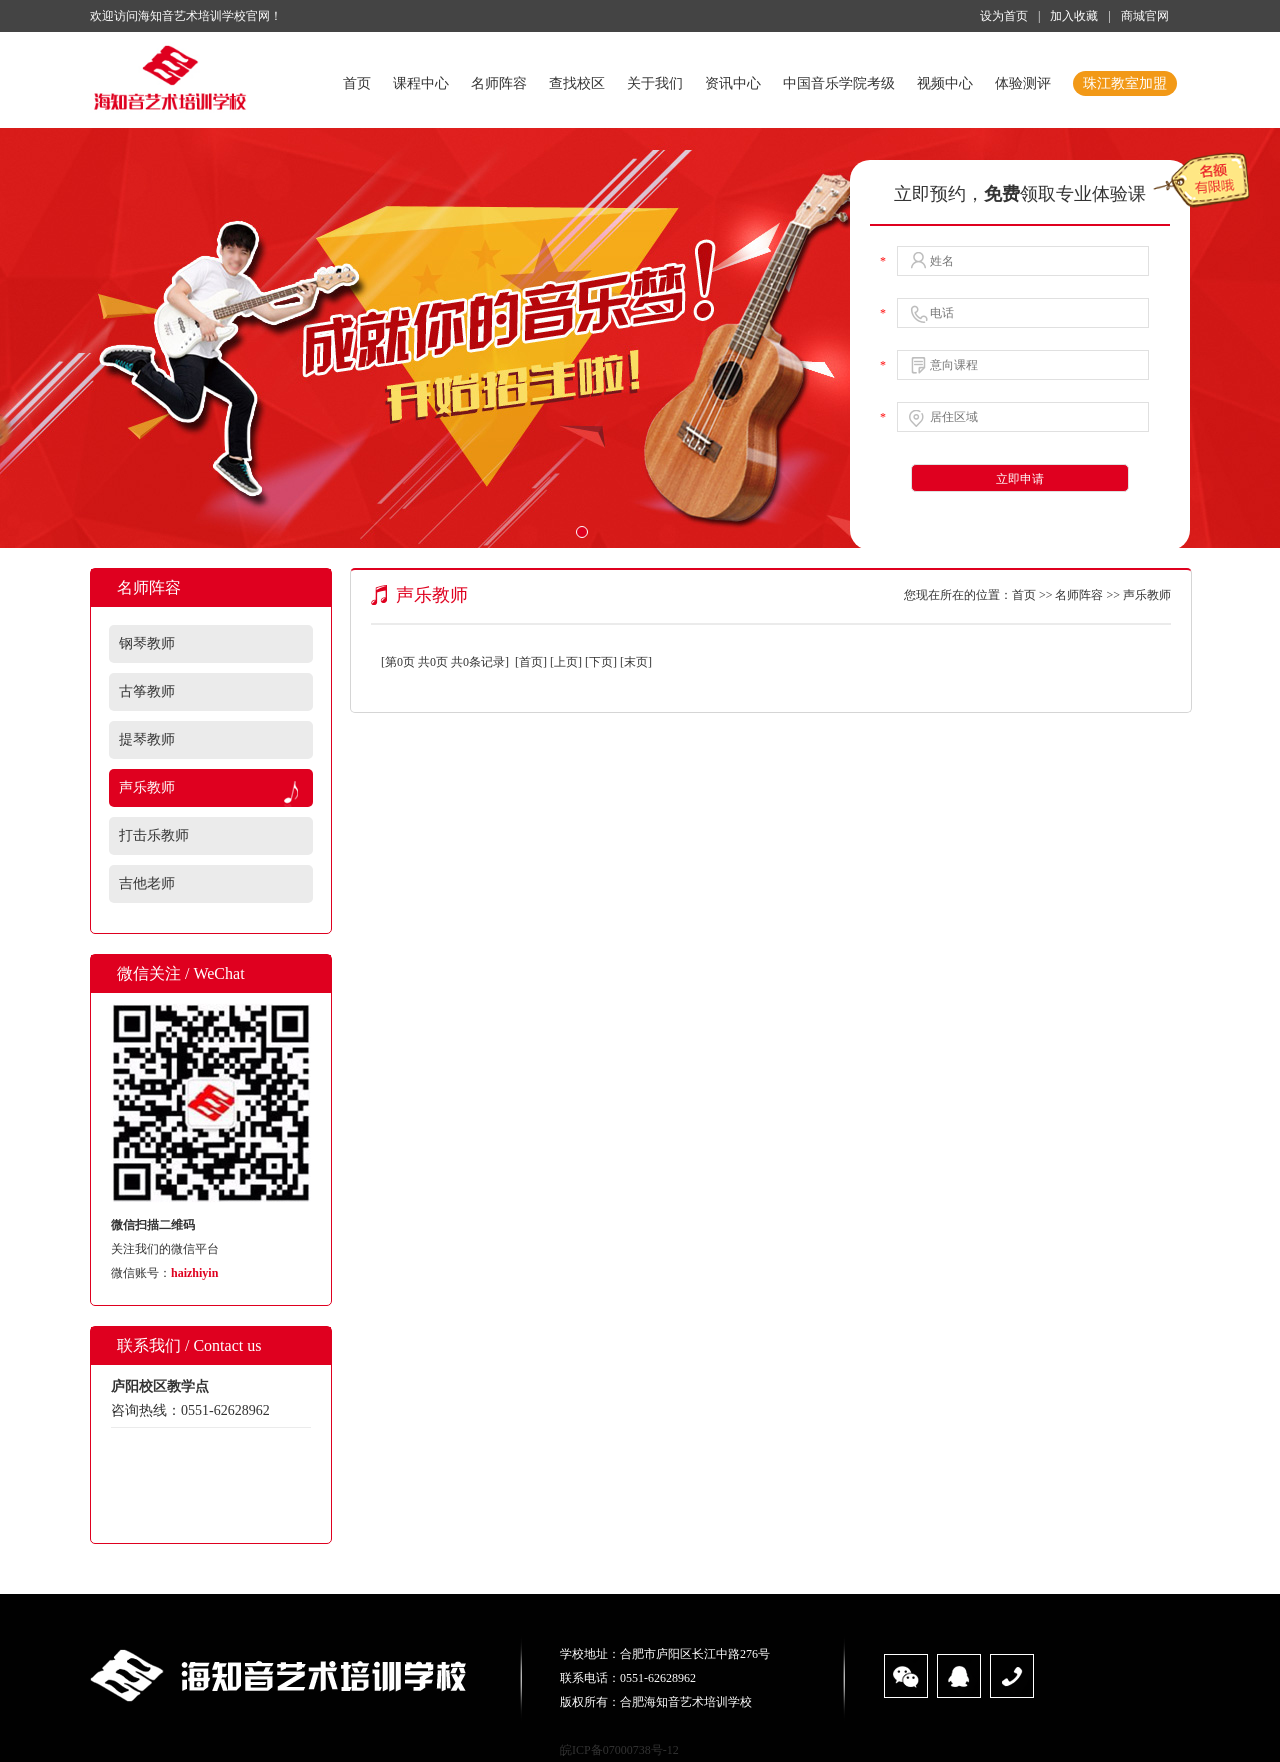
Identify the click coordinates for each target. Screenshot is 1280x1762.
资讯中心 (733, 83)
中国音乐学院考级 (839, 83)
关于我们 (655, 83)
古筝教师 (147, 691)
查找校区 (577, 83)
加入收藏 (1074, 16)
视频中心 (945, 83)
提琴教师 (147, 739)
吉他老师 (147, 883)
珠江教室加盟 (1125, 83)
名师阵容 (499, 83)
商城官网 (1145, 16)
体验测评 (1023, 83)
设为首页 (1004, 16)
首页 (357, 83)
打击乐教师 (154, 835)
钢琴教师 (147, 643)
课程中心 (421, 83)
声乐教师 (147, 787)
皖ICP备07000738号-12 (619, 1750)
